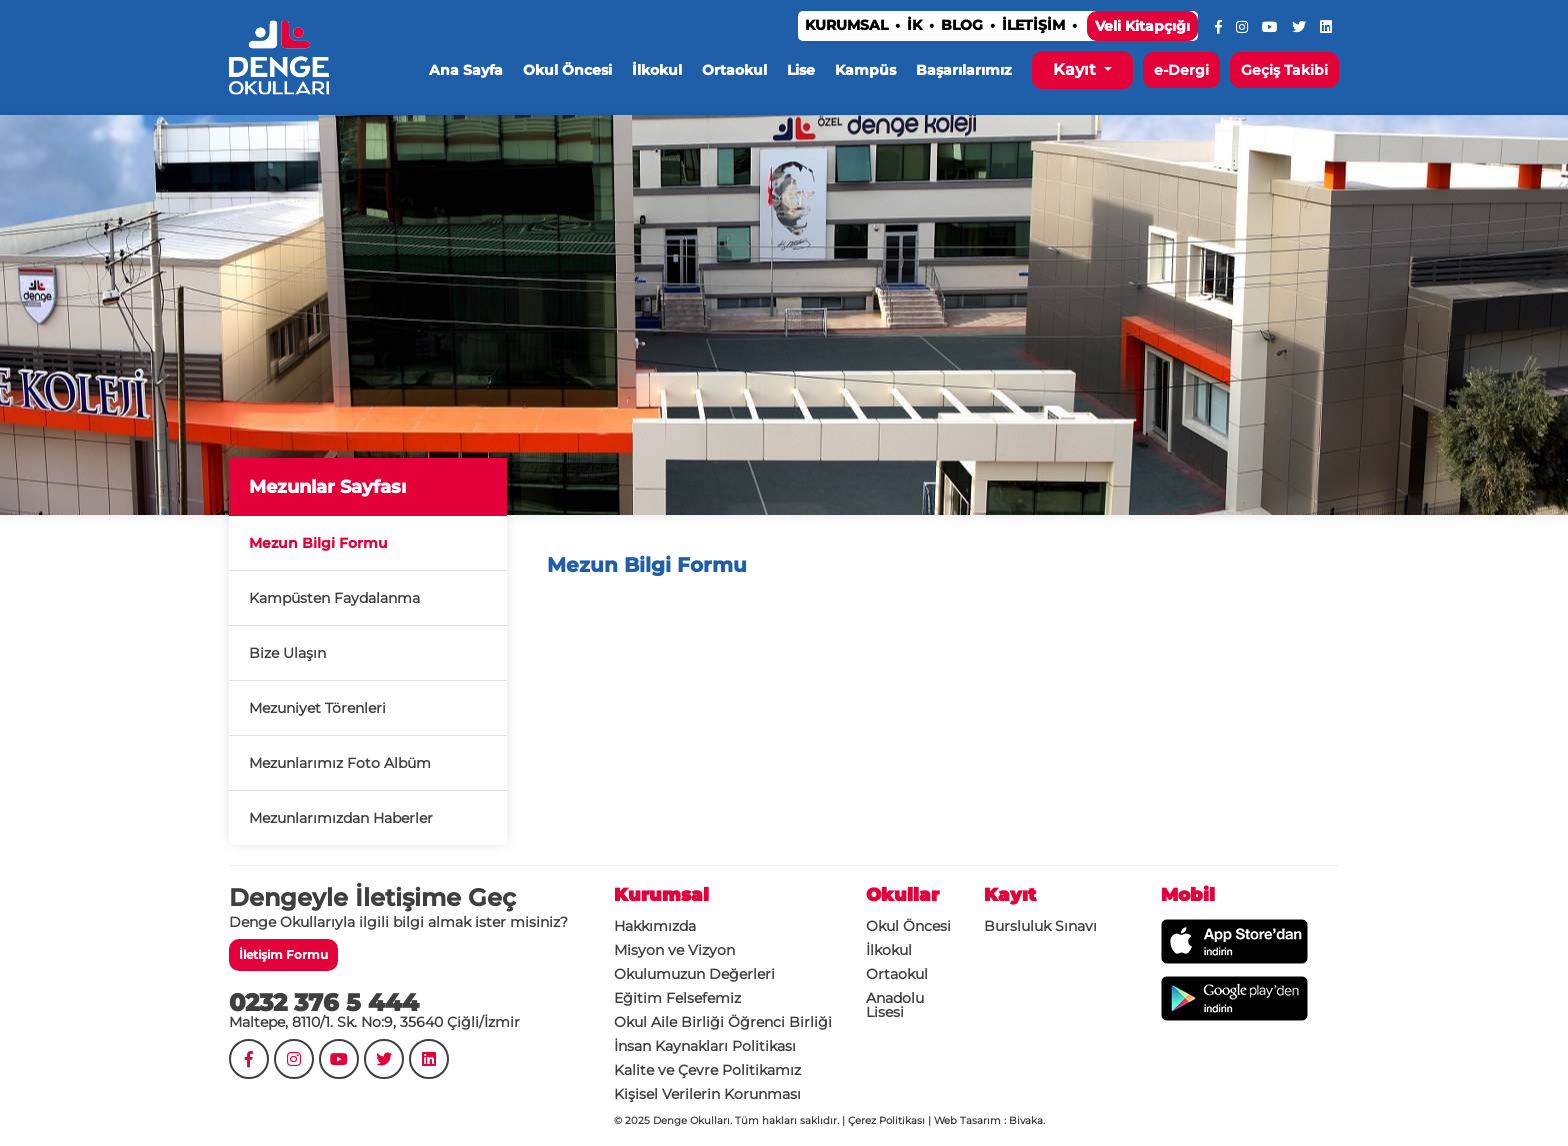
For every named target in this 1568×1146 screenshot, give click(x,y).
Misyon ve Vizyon (674, 950)
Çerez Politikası (886, 1120)
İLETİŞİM (1033, 25)
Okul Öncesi (567, 70)
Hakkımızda (655, 926)
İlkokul (657, 70)
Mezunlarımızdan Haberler (341, 818)
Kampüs (865, 70)
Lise (801, 70)
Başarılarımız (964, 70)
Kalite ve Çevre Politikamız (707, 1070)
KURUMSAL (846, 25)
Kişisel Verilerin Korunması (707, 1094)
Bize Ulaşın (287, 653)
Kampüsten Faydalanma (334, 598)
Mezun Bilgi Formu (318, 543)
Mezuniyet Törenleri (317, 708)
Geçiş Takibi (1284, 70)
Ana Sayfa (466, 70)
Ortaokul (734, 70)
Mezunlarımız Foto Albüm (340, 763)
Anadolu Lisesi (895, 1005)
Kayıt (1076, 69)
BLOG (962, 25)
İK (914, 25)
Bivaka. (1027, 1120)
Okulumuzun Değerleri (694, 974)
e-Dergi (1181, 70)
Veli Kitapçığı (1142, 26)
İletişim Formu (283, 954)
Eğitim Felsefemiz (677, 998)
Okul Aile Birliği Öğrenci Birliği (723, 1022)
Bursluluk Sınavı (1040, 926)
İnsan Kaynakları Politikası (705, 1046)
